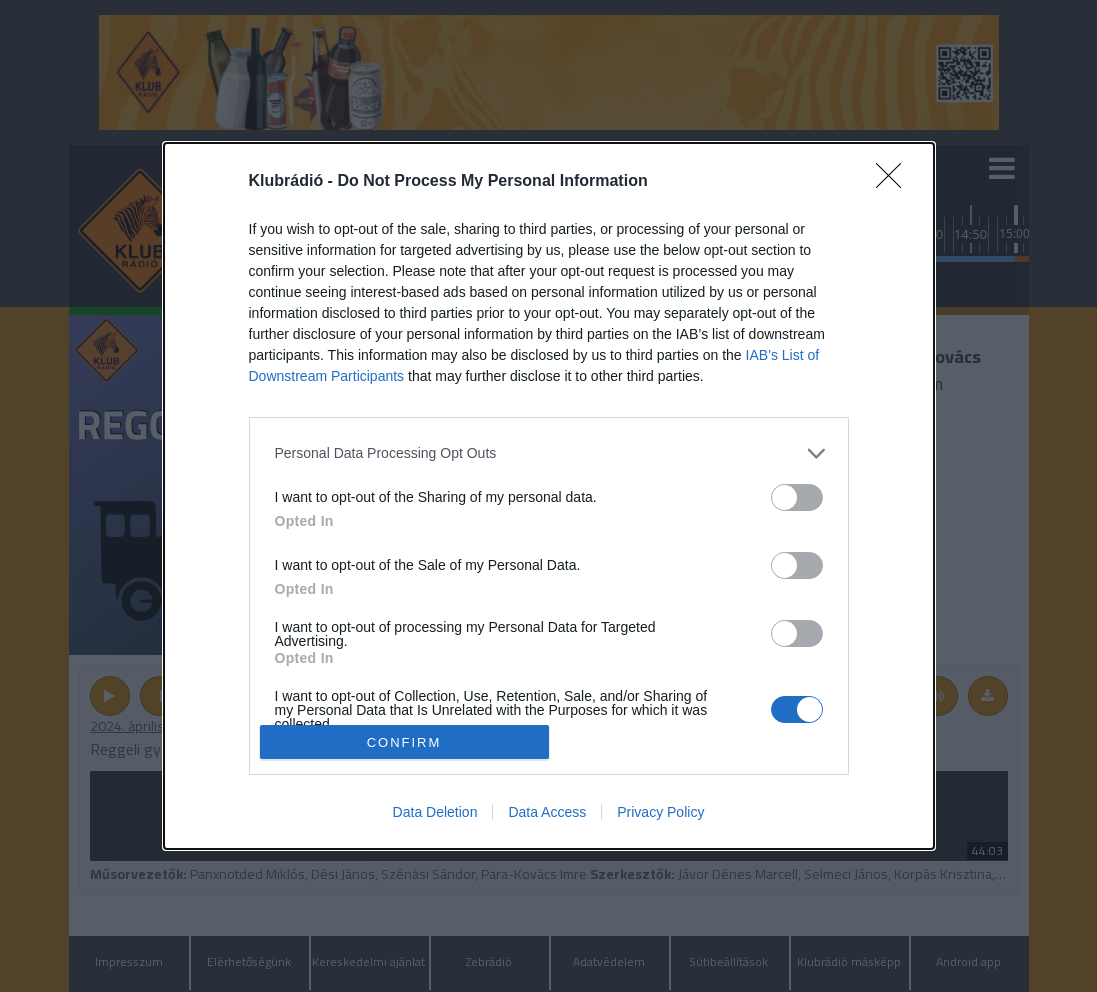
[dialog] (549, 496)
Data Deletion (435, 812)
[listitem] (549, 453)
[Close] (895, 182)
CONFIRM (404, 741)
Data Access (547, 812)
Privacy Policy (660, 812)
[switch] (797, 497)
